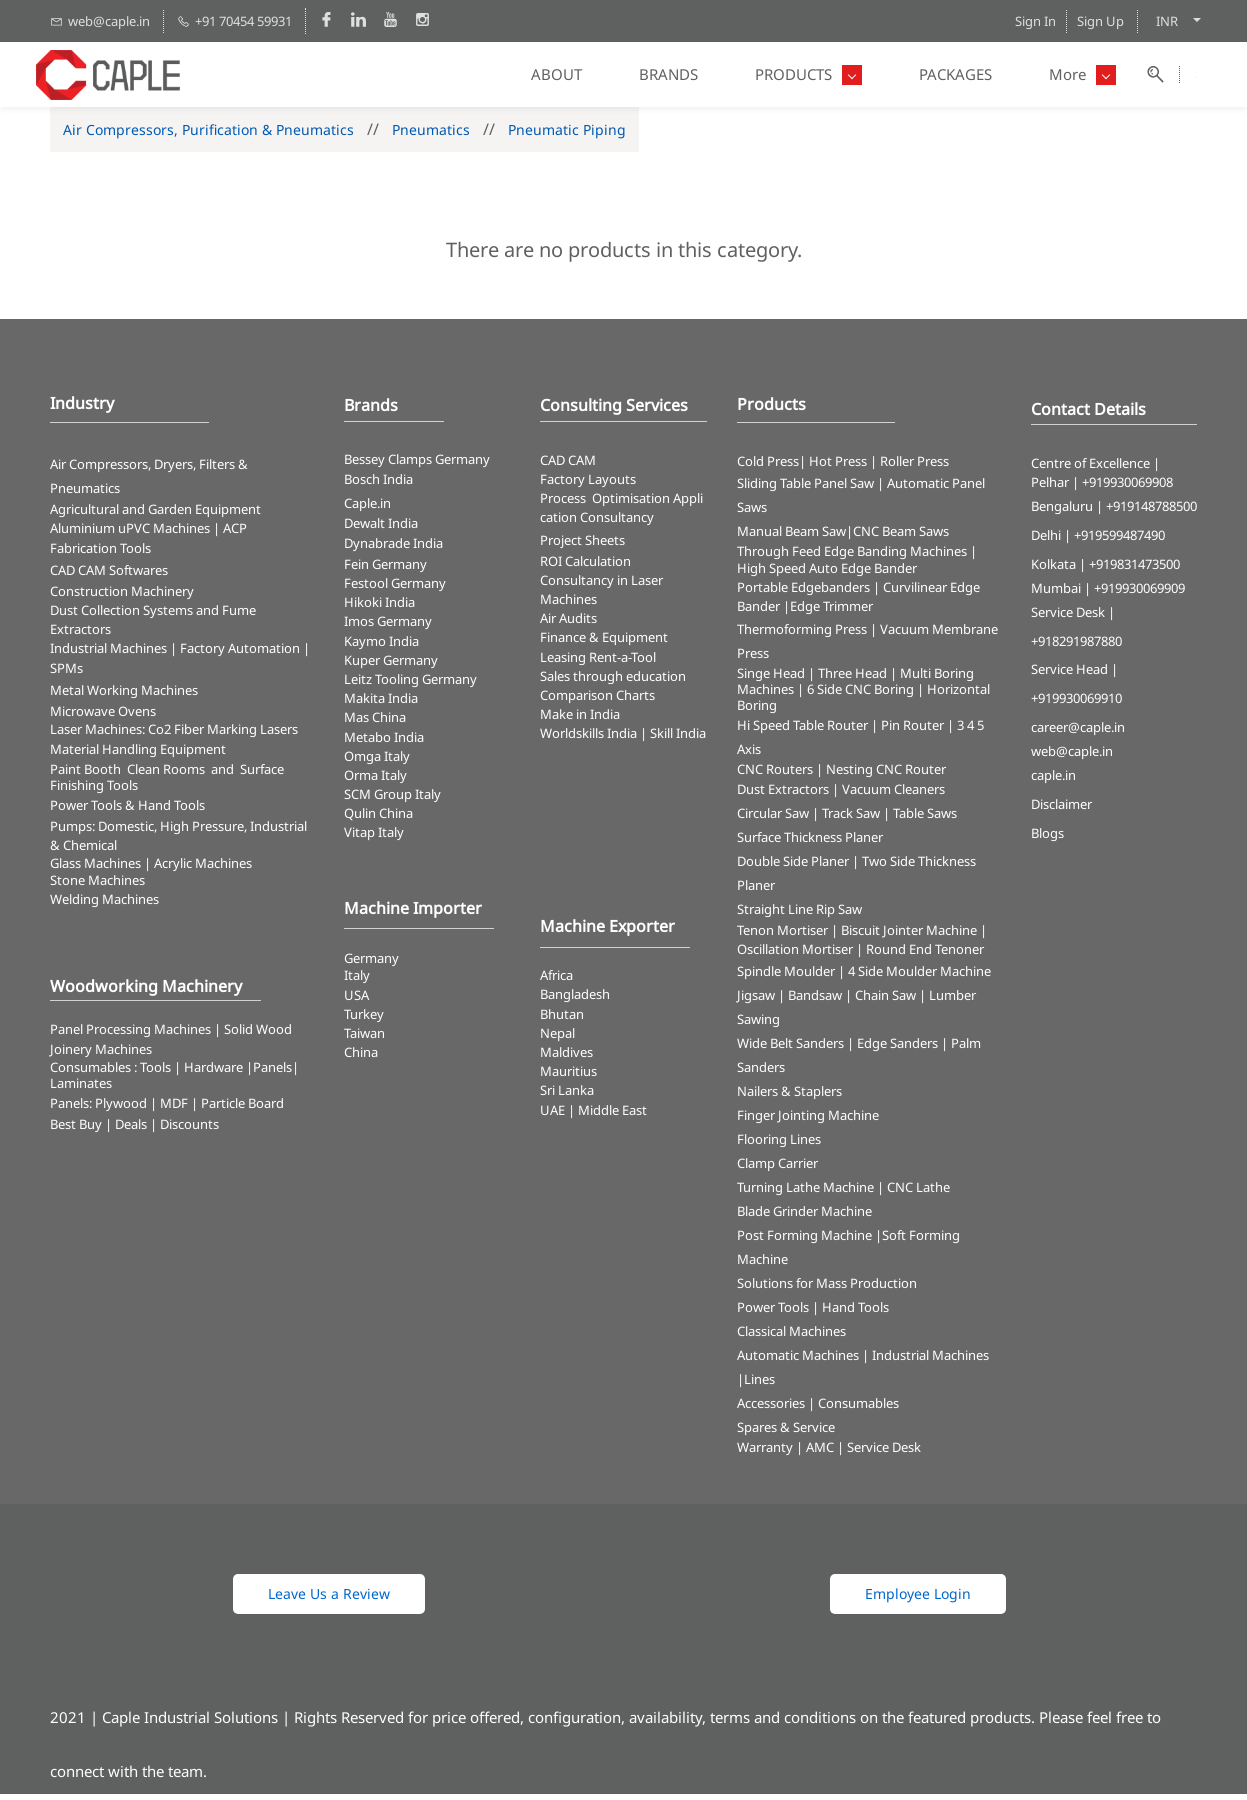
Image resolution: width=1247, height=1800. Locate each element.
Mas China (375, 723)
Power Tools (773, 1313)
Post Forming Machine (804, 1241)
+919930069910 (1076, 704)
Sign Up (1100, 21)
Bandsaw (815, 1001)
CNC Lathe (918, 1193)
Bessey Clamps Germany (417, 464)
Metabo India (384, 742)
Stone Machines (97, 886)
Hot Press (838, 466)
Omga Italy (377, 761)
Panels (272, 1072)
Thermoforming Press (802, 634)
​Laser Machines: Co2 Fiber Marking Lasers (174, 734)
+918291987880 (1076, 646)
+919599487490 (1119, 541)
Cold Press (768, 466)
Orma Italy (375, 780)
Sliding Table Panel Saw (805, 489)
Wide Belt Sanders (790, 1049)
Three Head (852, 678)
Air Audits (568, 624)
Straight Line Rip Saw (799, 914)
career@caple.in (1078, 733)
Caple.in (367, 508)
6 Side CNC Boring (860, 694)
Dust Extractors (783, 794)
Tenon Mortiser (782, 935)
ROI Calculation (585, 566)
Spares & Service (786, 1433)
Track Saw (851, 818)
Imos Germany (388, 627)
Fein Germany (387, 569)
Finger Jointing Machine (808, 1121)
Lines (759, 1385)
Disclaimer (1061, 809)
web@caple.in (1072, 756)
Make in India (581, 720)
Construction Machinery (122, 596)
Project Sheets (582, 545)
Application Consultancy (621, 513)
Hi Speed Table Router (802, 730)
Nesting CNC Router (886, 774)
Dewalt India (381, 528)
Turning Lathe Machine (805, 1193)
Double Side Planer (793, 866)
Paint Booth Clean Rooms (127, 774)
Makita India (381, 704)
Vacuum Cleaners (893, 794)
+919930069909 (1139, 593)
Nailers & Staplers (789, 1097)
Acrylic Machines (203, 869)
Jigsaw (756, 1001)
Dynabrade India (393, 548)
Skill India (678, 739)
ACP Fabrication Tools (148, 543)
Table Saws (925, 818)
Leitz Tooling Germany (410, 685)
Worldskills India (588, 739)
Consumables (858, 1409)
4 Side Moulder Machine (919, 977)
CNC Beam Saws (901, 537)
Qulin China (378, 819)
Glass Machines (95, 869)
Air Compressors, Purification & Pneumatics (208, 134)
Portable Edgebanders (803, 593)
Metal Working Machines (124, 695)
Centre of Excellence (1090, 468)
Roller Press (914, 466)
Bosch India (378, 484)
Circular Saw (773, 818)
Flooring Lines (779, 1145)
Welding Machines (104, 905)
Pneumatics (431, 134)
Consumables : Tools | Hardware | (151, 1072)
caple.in (1053, 781)
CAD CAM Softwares (109, 575)
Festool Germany (396, 589)
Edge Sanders (897, 1049)
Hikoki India (379, 608)
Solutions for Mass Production (827, 1289)
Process (566, 504)
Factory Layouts (588, 485)
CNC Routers (775, 774)
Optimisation (631, 504)
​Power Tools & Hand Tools (127, 810)
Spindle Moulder (786, 977)
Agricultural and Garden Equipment (155, 515)
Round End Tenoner (925, 954)
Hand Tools (855, 1313)
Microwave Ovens (103, 716)
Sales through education (613, 681)
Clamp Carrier (777, 1169)
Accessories (771, 1409)
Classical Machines (791, 1337)
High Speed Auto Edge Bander (827, 574)
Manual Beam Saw (791, 537)
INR (1167, 21)
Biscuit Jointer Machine (909, 935)
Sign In (1035, 21)
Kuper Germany (391, 665)
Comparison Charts (597, 700)
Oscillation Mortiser (795, 954)
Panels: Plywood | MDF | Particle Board (167, 1108)
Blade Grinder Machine (804, 1217)
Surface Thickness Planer (810, 842)
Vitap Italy (374, 838)
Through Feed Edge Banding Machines (852, 557)
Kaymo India (381, 646)
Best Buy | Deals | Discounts (134, 1129)
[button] (329, 1600)
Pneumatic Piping (567, 134)
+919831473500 (1134, 569)
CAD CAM (568, 465)
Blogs (1047, 838)
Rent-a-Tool (622, 662)
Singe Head (771, 678)
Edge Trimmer (831, 612)
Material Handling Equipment (138, 754)
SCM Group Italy (392, 800)
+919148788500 (1151, 512)
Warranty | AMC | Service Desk (829, 1453)
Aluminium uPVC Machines (130, 534)
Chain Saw (885, 1001)
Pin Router (912, 730)
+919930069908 (1127, 488)
